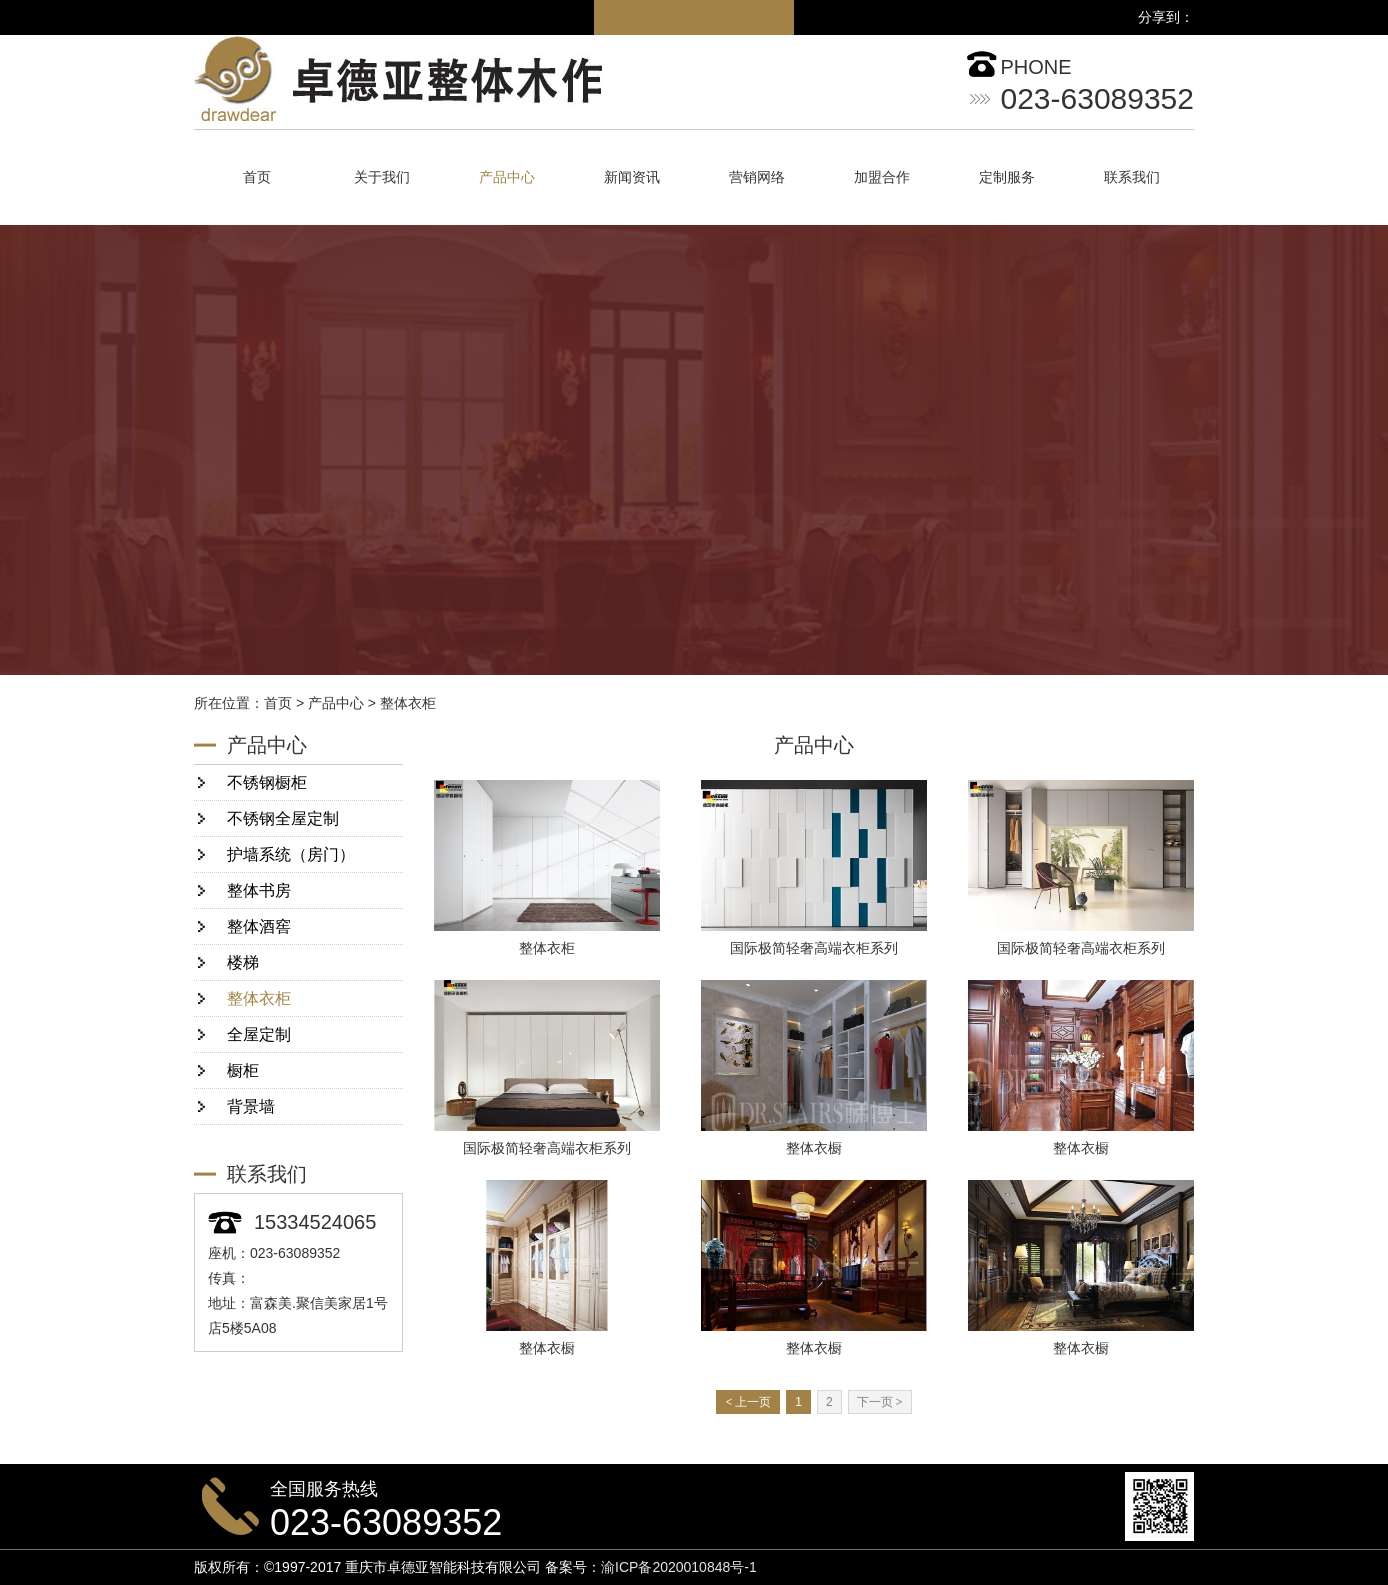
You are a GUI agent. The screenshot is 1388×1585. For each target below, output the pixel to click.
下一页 (880, 1402)
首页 (257, 177)
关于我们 (382, 177)
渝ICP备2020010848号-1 (679, 1567)
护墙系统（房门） (291, 854)
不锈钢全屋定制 (283, 818)
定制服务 (1007, 177)
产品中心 (507, 177)
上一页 (748, 1402)
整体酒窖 (259, 926)
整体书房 (259, 890)
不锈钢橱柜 (267, 782)
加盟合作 (882, 177)
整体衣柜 (408, 703)
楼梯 (243, 962)
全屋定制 (259, 1034)
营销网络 (757, 177)
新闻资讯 (632, 177)
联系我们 (1132, 177)
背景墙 (251, 1106)
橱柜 (243, 1070)
